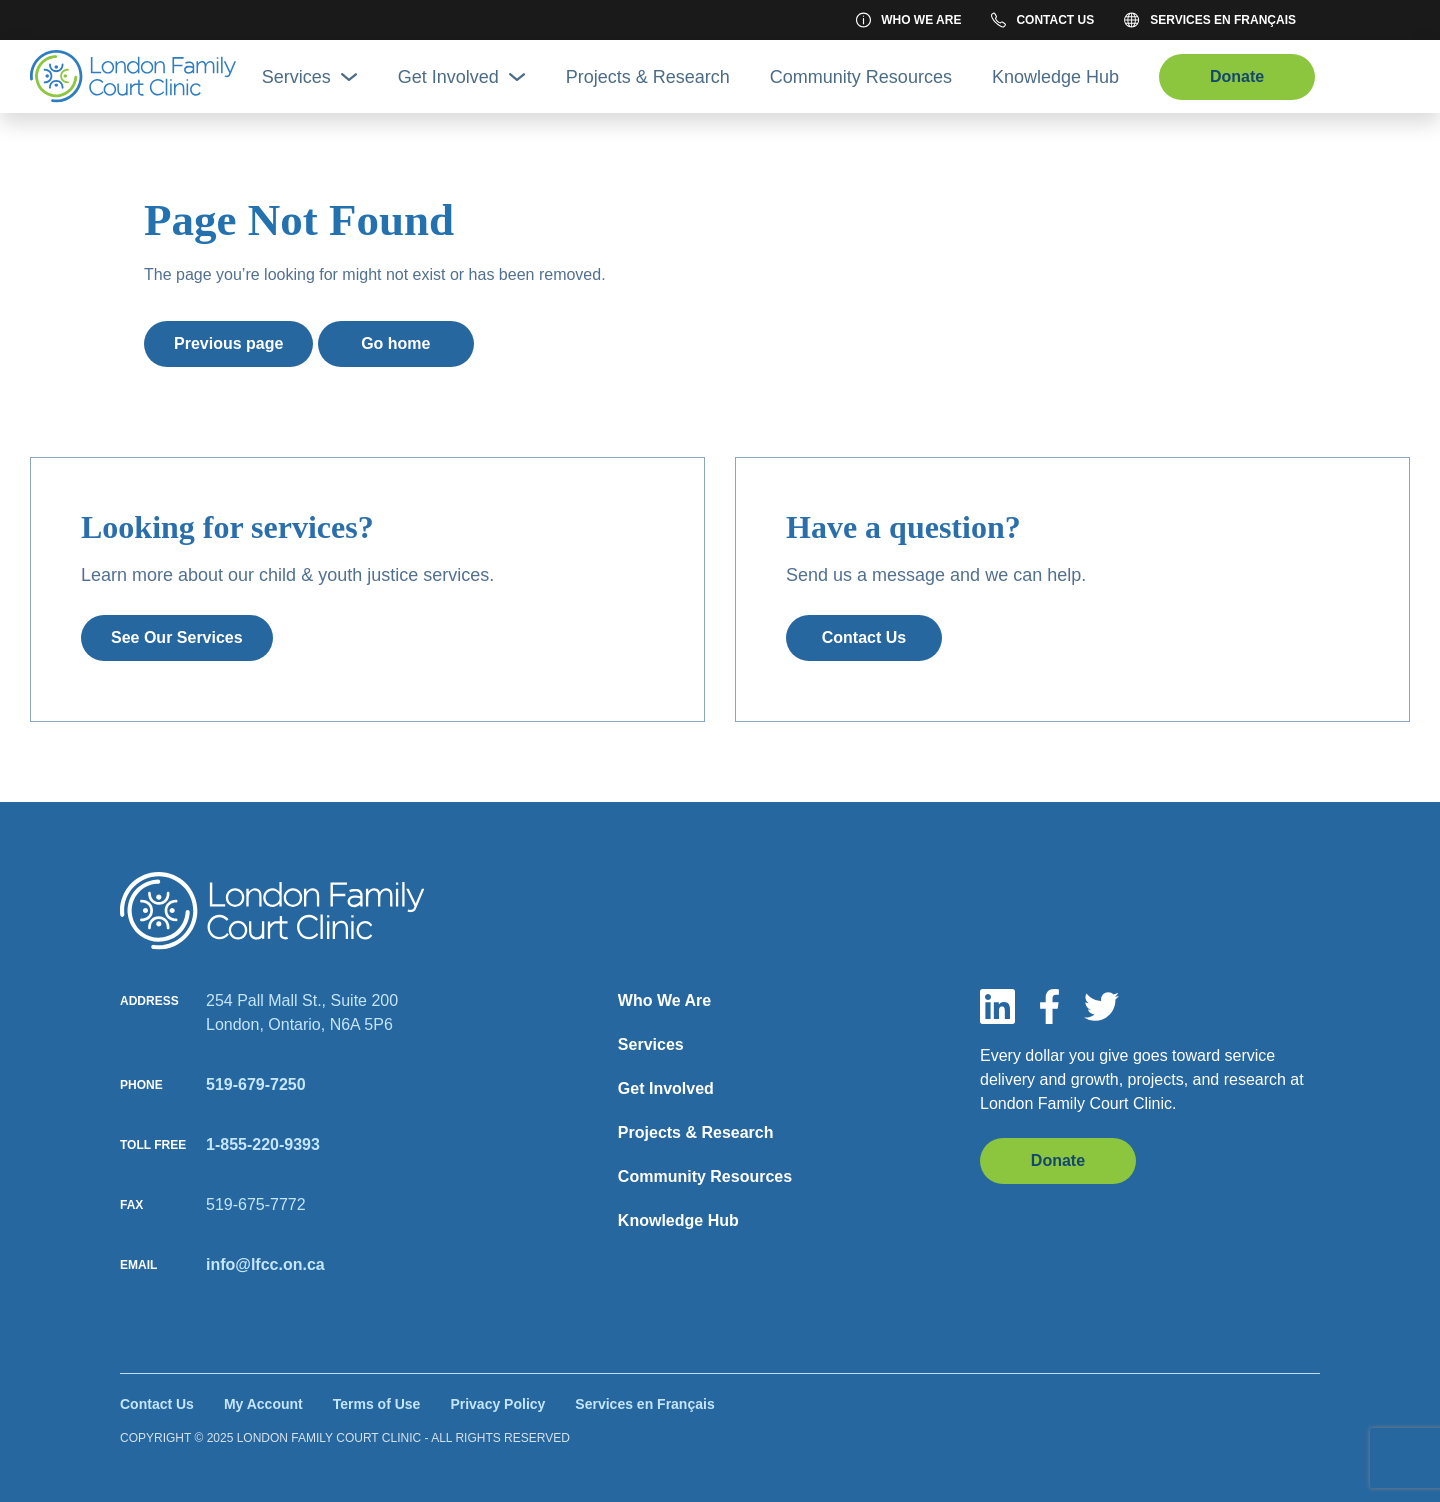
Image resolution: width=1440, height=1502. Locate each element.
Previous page (228, 343)
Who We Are (908, 20)
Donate (1237, 76)
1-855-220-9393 (263, 1144)
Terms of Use (377, 1404)
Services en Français (1210, 20)
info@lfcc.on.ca (265, 1264)
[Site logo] (272, 911)
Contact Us (1042, 20)
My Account (263, 1404)
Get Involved (462, 77)
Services (310, 77)
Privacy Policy (497, 1404)
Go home (395, 343)
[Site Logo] (133, 76)
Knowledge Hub (1055, 77)
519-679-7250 (256, 1084)
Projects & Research (648, 77)
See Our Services (177, 637)
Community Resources (861, 77)
